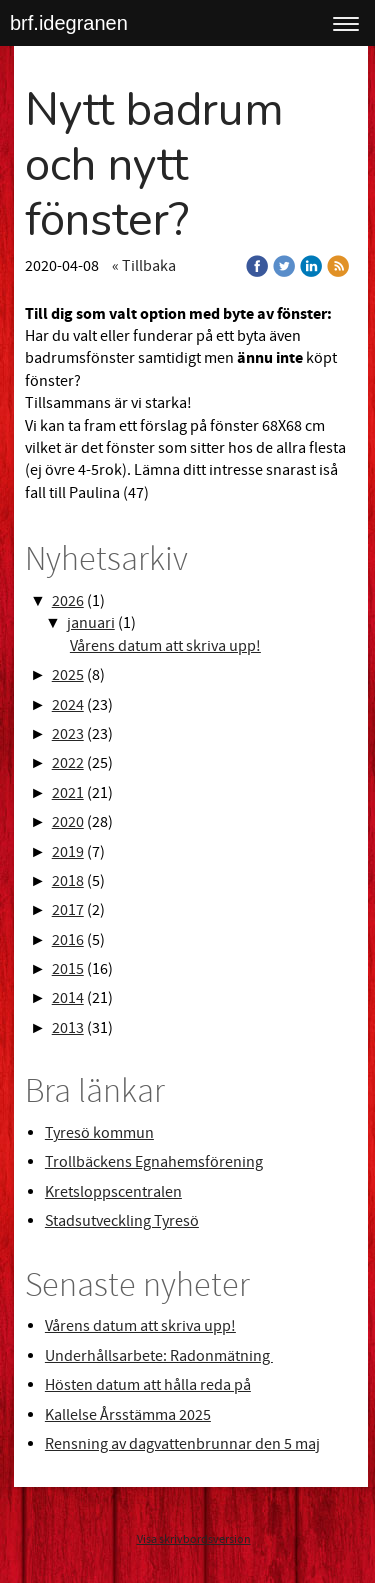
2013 (68, 1028)
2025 (68, 675)
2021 (68, 793)
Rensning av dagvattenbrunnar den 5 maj (182, 1444)
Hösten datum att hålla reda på (148, 1385)
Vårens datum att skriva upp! (165, 646)
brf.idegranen (69, 23)
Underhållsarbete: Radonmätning (159, 1356)
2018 (68, 881)
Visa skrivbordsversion (194, 1539)
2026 (68, 601)
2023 (68, 734)
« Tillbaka (144, 266)
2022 (68, 763)
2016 (68, 940)
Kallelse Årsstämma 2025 (128, 1415)
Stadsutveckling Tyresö (122, 1221)
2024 (68, 705)
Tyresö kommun (99, 1133)
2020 (68, 822)
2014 (68, 998)
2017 (68, 910)
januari (91, 623)
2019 (68, 852)
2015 (68, 969)
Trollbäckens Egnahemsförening (154, 1162)
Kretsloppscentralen (113, 1192)
